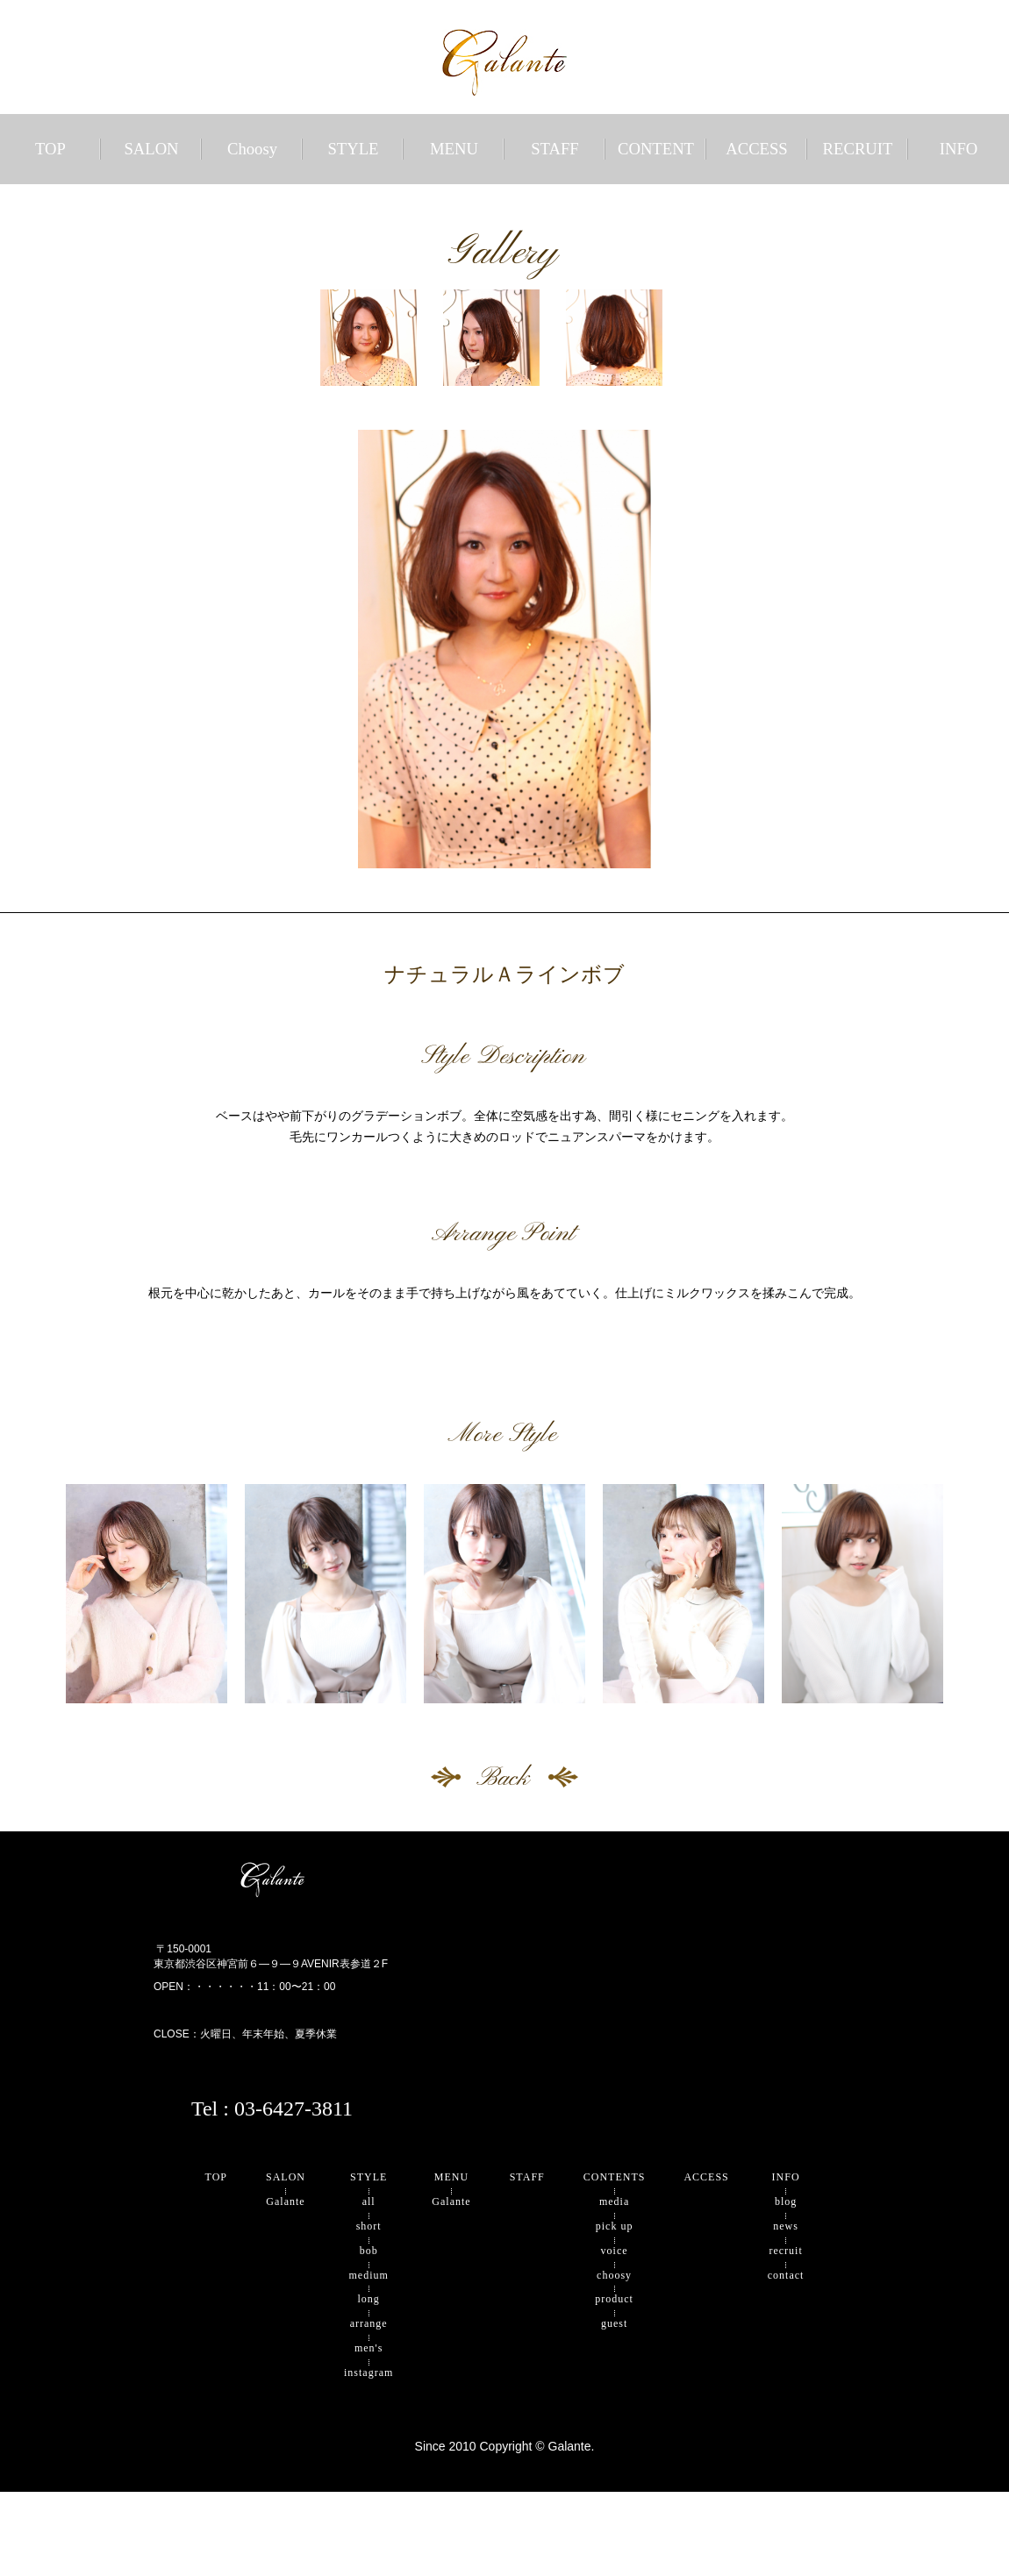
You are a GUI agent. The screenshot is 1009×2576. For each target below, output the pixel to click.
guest (614, 2323)
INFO (959, 148)
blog (786, 2201)
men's (368, 2348)
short (369, 2226)
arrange (369, 2323)
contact (786, 2275)
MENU (454, 148)
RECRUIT (858, 148)
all (369, 2201)
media (614, 2201)
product (614, 2299)
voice (614, 2250)
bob (369, 2250)
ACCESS (757, 148)
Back (505, 1777)
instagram (368, 2372)
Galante (285, 2201)
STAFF (555, 148)
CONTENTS (614, 2177)
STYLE (352, 148)
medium (369, 2275)
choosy (614, 2275)
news (785, 2226)
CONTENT (656, 148)
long (369, 2299)
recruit (785, 2250)
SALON (151, 148)
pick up (614, 2226)
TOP (50, 148)
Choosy (252, 148)
